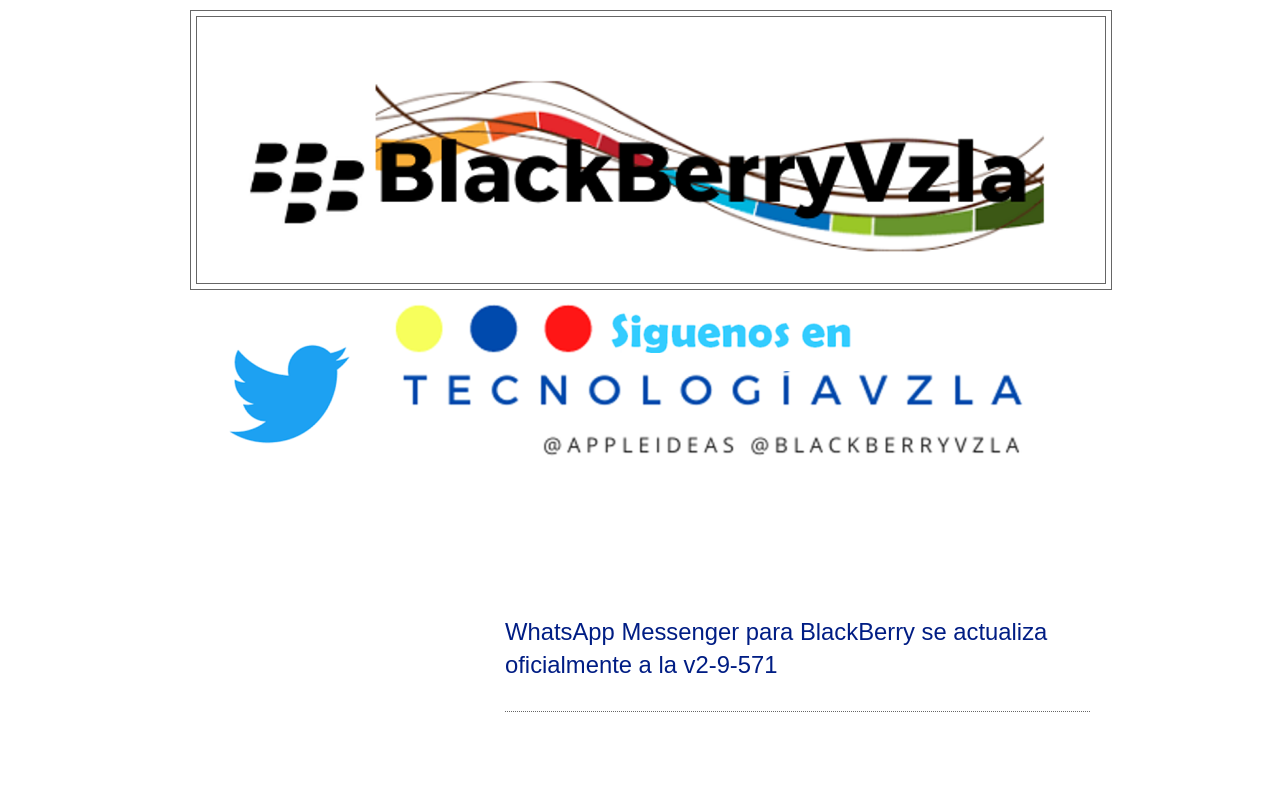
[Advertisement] (640, 536)
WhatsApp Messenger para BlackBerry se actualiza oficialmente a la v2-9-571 (776, 648)
